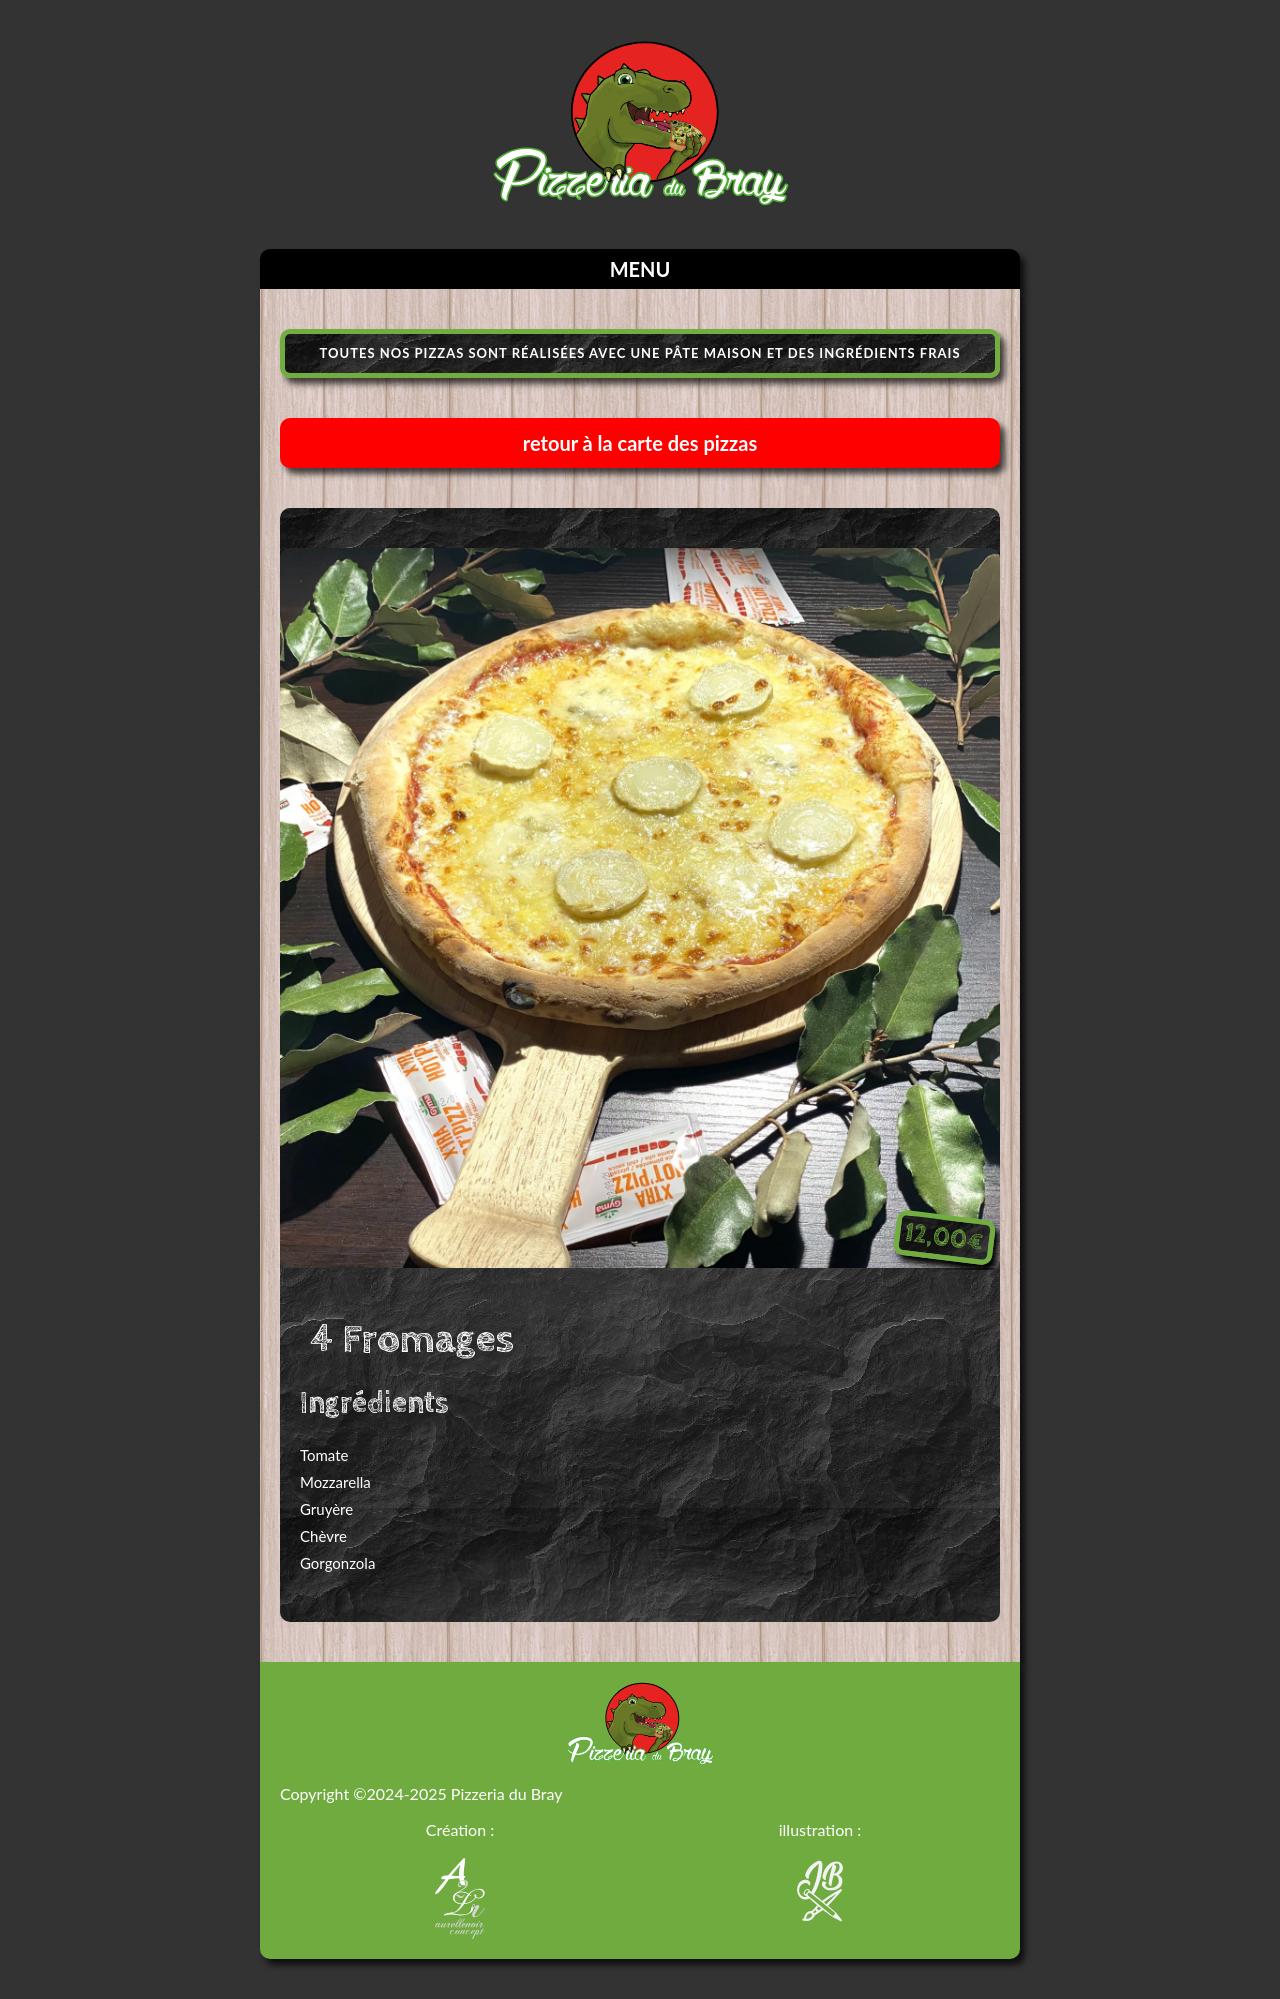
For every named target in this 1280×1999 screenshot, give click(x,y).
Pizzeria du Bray (507, 1793)
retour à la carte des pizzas (640, 443)
